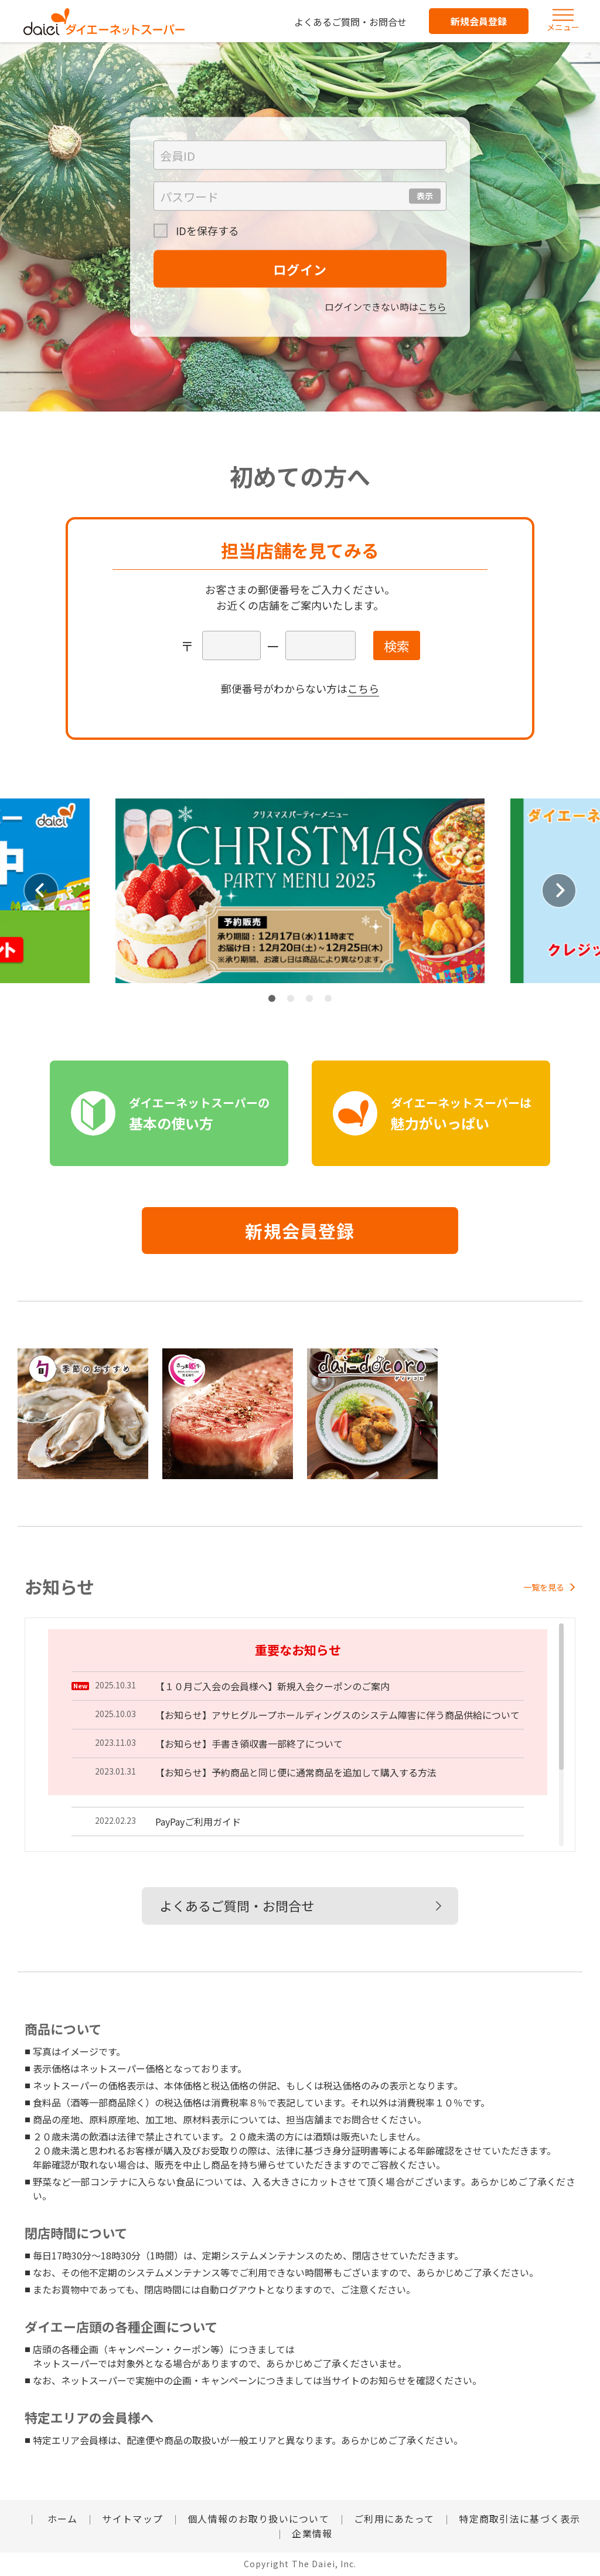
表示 (425, 196)
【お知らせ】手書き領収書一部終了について (249, 1743)
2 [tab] (290, 998)
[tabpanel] (300, 890)
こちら (432, 307)
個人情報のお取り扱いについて (258, 2519)
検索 (397, 645)
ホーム (60, 2519)
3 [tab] (309, 998)
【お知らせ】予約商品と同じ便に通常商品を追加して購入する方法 (296, 1772)
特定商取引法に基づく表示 (519, 2519)
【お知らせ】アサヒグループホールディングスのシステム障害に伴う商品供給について (337, 1715)
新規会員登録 (479, 21)
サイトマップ (132, 2519)
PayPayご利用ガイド (198, 1821)
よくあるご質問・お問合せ (350, 22)
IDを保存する (206, 230)
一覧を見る (549, 1587)
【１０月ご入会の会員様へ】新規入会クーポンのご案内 (272, 1686)
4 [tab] (328, 998)
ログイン (300, 269)
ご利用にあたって (394, 2519)
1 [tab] (271, 998)
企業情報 (312, 2533)
